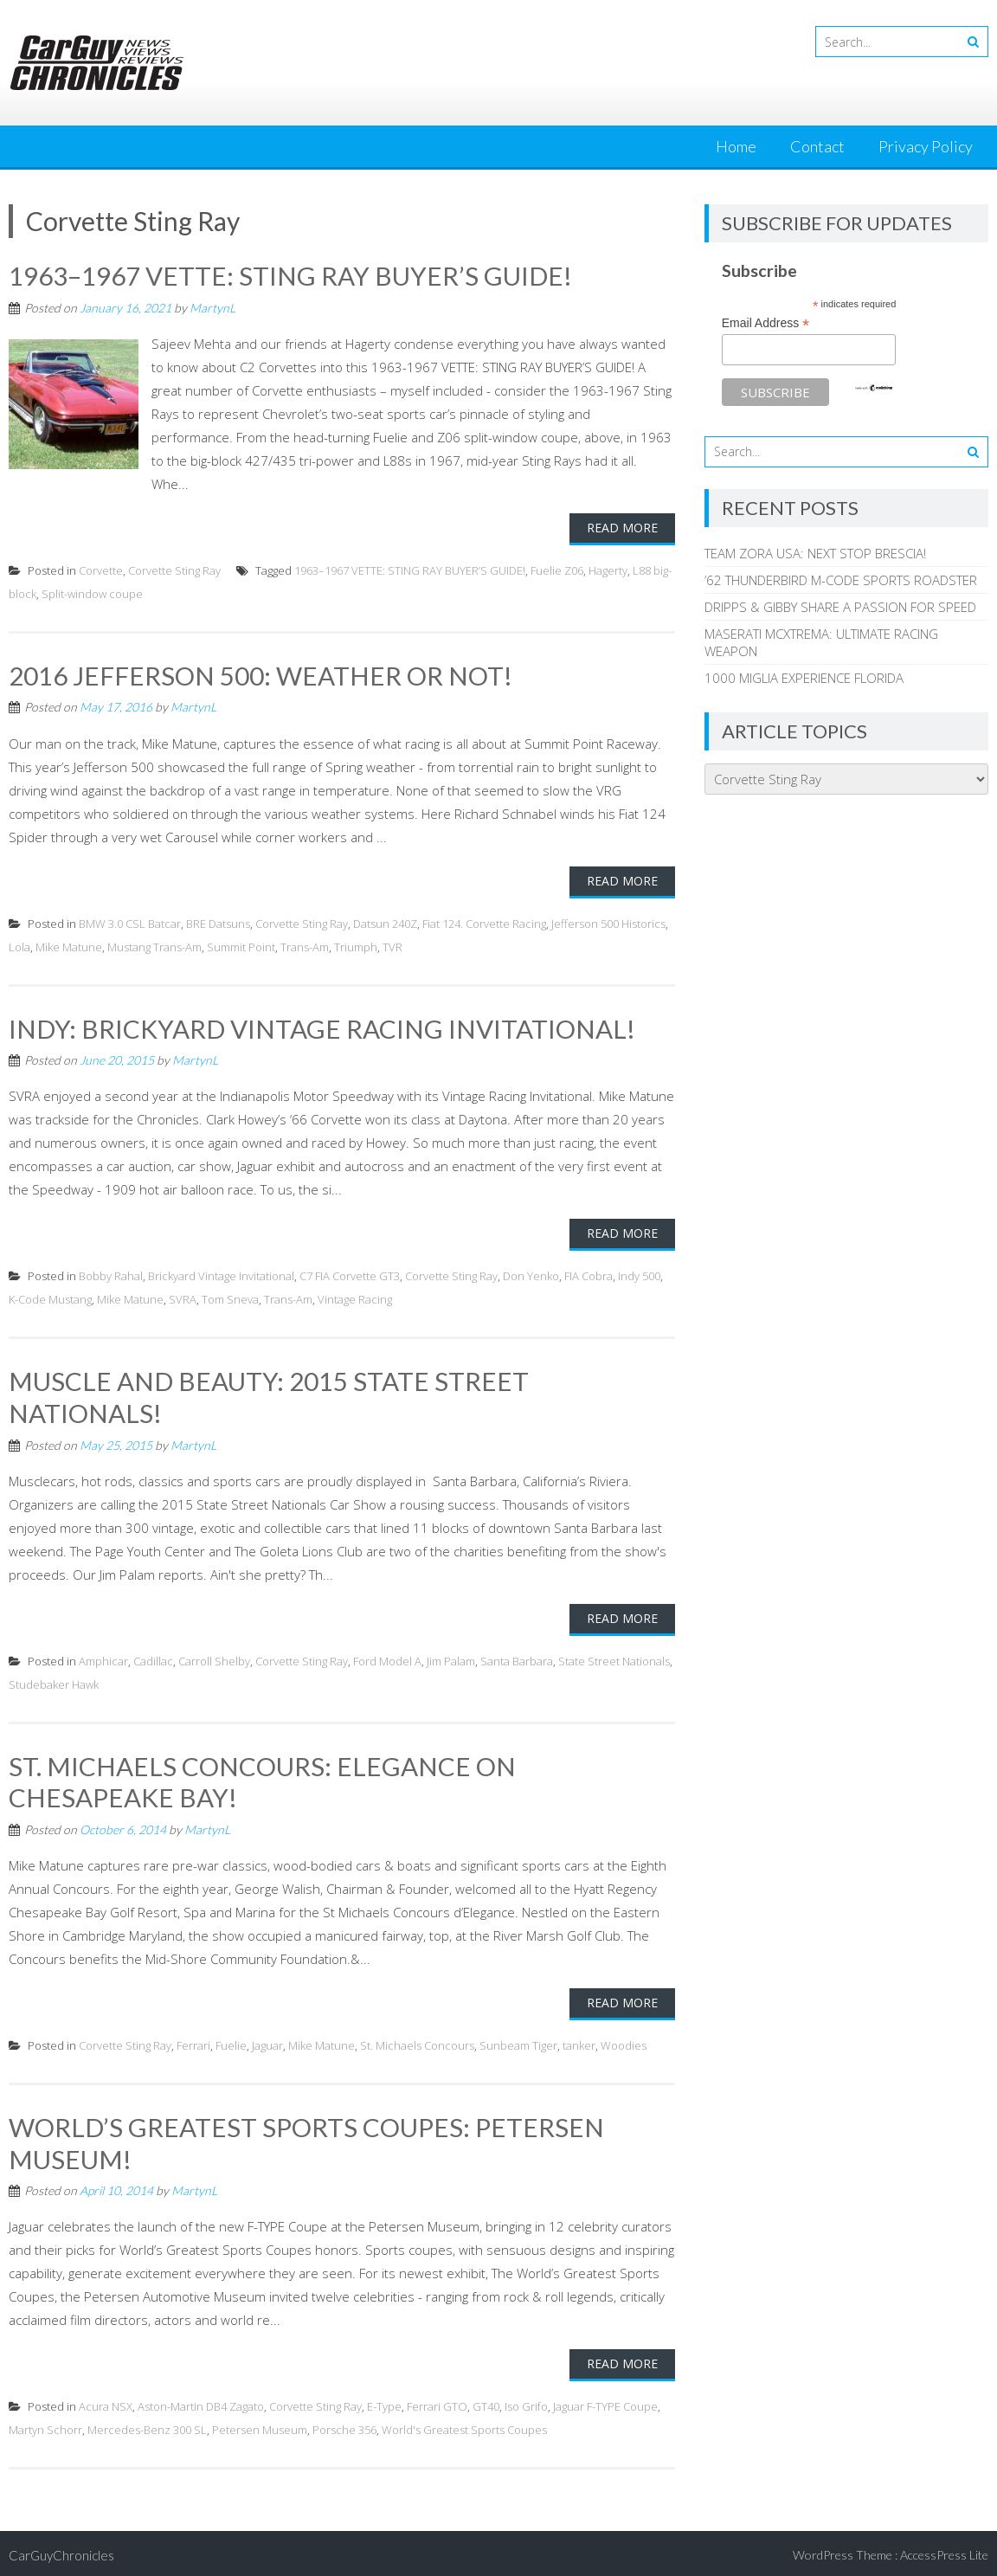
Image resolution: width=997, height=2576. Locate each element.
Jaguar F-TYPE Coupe (605, 2402)
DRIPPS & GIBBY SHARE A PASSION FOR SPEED (840, 606)
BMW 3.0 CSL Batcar (130, 922)
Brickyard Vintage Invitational (221, 1275)
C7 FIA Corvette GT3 (349, 1275)
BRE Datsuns (218, 922)
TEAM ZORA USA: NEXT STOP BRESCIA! (815, 553)
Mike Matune (68, 945)
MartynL (212, 306)
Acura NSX (105, 2402)
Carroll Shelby (214, 1658)
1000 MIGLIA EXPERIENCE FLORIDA (804, 677)
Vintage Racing (355, 1298)
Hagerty (608, 569)
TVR (392, 945)
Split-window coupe (92, 593)
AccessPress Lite (944, 2550)
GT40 (486, 2402)
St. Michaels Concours (417, 2042)
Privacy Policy (925, 146)
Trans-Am (304, 945)
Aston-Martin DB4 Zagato (201, 2402)
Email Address (766, 323)
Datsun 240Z (385, 922)
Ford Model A (387, 1658)
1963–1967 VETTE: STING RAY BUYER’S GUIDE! (291, 275)
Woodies (623, 2042)
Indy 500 (639, 1275)
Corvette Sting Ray (174, 569)
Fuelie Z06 (557, 569)
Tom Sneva (230, 1298)
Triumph (355, 945)
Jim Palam (451, 1658)
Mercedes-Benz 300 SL (147, 2425)
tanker (579, 2042)
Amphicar (103, 1658)
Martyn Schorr (45, 2425)
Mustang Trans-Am (154, 945)
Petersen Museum (259, 2425)
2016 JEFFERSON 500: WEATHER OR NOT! (262, 674)
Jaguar (267, 2042)
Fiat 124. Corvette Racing (484, 922)
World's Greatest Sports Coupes (464, 2425)
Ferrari (193, 2042)
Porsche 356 (344, 2425)
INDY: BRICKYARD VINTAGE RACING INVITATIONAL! (323, 1026)
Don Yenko (531, 1275)
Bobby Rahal (111, 1275)
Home (736, 146)
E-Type (384, 2402)
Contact (817, 146)
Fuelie (231, 2042)
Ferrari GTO (437, 2402)
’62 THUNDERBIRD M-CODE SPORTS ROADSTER (840, 580)
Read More (622, 526)
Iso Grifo (526, 2402)
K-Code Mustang (50, 1298)
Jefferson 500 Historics (608, 922)
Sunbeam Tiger (518, 2042)
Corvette (101, 569)
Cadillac (153, 1658)
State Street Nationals (614, 1658)
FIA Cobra (588, 1275)
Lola (19, 945)
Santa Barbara (516, 1658)
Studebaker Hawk (54, 1682)
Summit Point (241, 945)
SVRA (182, 1298)
